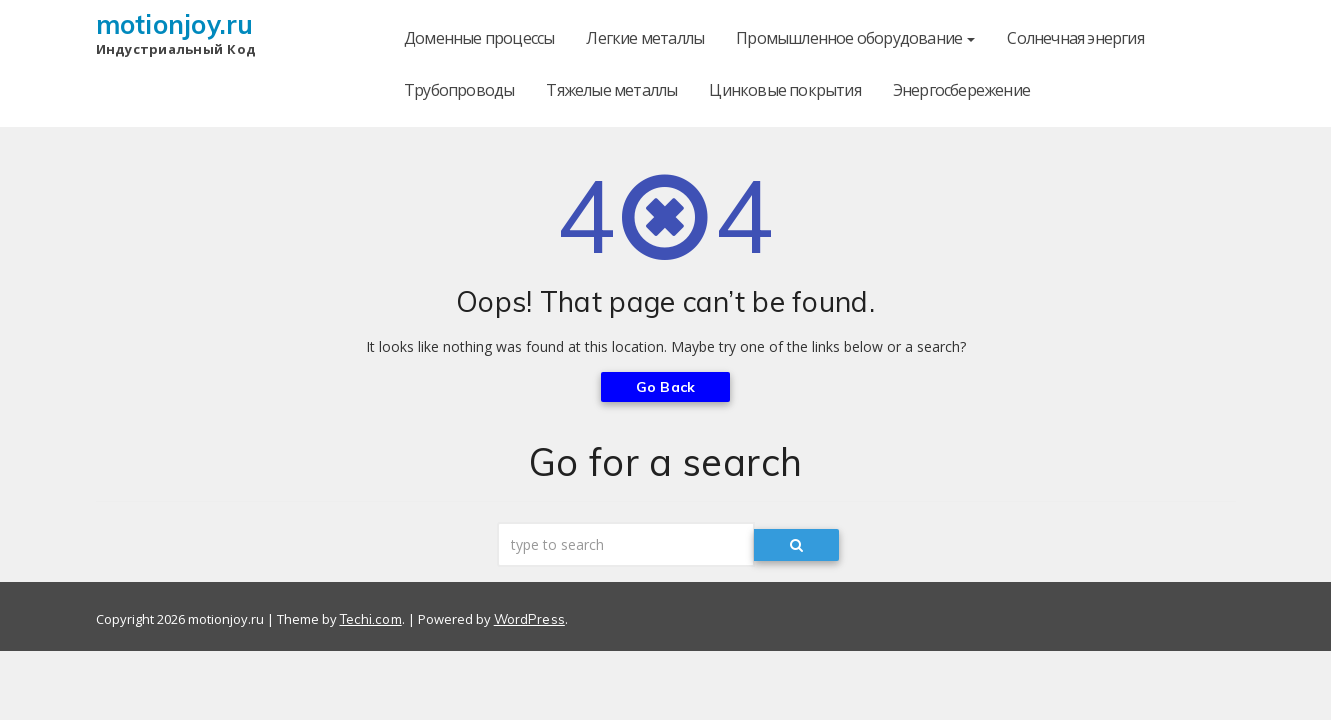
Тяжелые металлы (611, 90)
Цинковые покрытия (784, 90)
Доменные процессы (479, 38)
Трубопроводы (459, 90)
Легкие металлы (645, 38)
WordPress (529, 619)
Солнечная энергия (1075, 38)
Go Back (665, 387)
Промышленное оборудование (855, 38)
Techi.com (371, 619)
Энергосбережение (961, 90)
